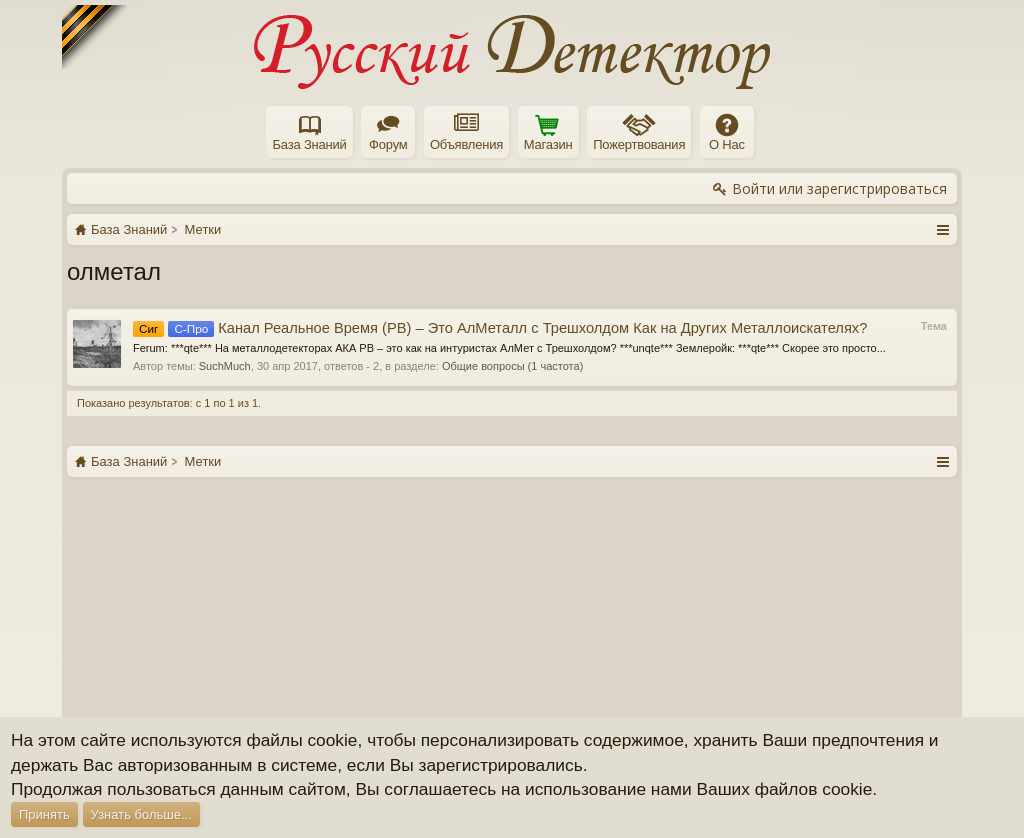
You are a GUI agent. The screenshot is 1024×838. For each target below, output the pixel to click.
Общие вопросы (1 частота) (512, 366)
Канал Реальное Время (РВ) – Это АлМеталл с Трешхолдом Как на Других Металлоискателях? (500, 328)
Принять (44, 814)
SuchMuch (225, 366)
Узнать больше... (141, 814)
